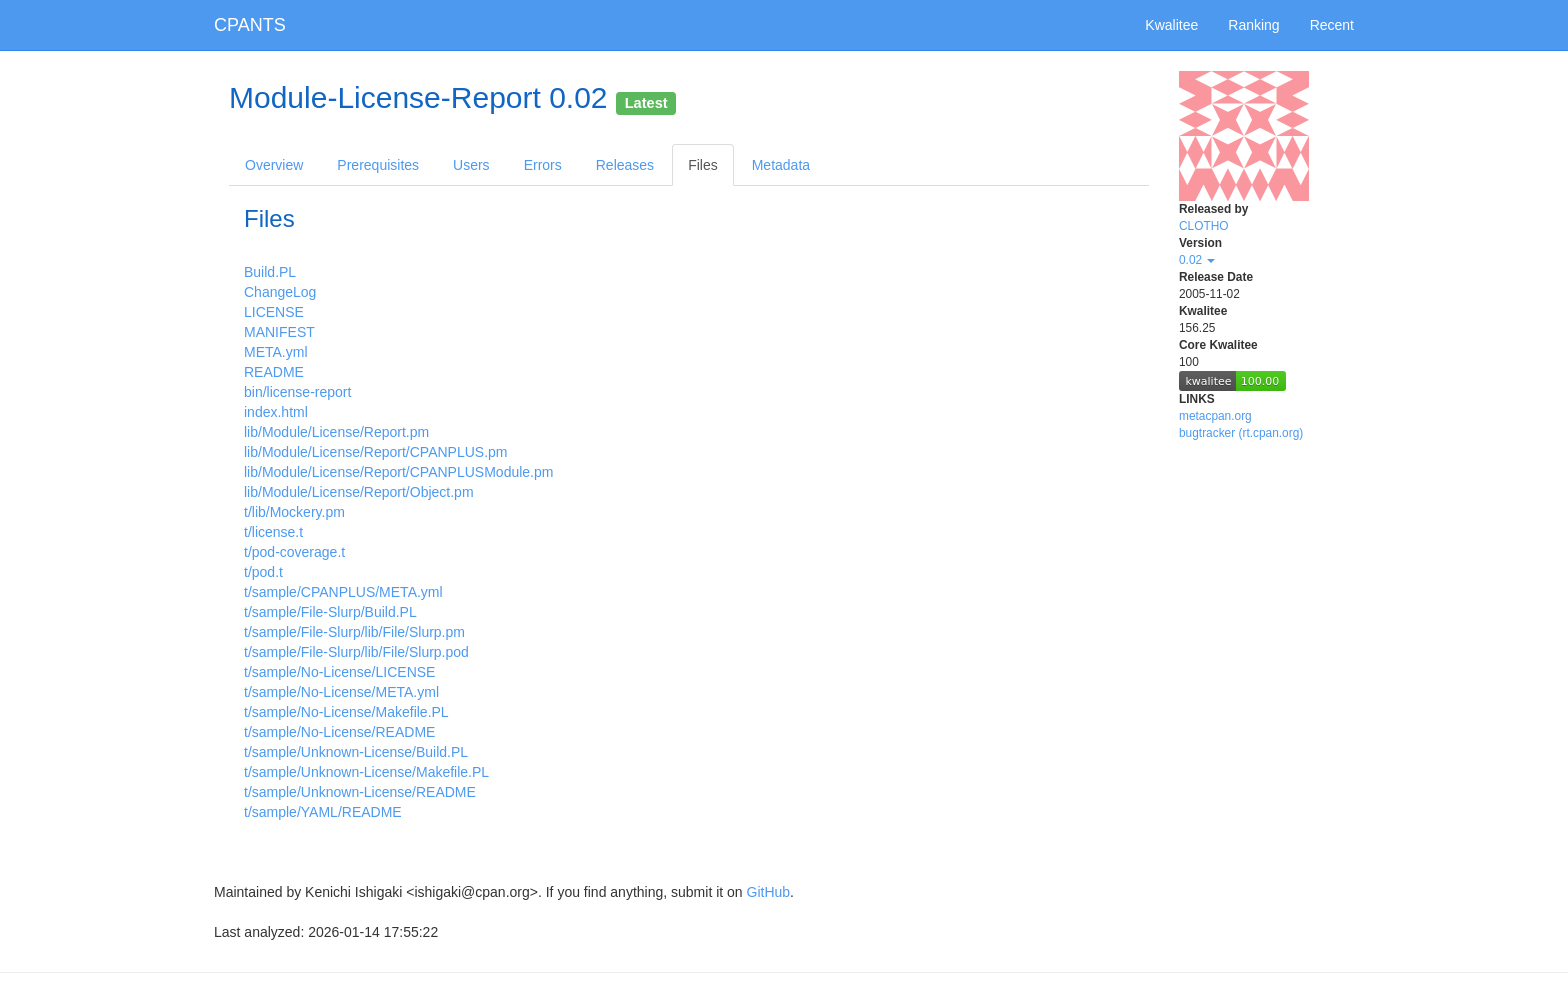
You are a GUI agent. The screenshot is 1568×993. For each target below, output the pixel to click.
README (274, 372)
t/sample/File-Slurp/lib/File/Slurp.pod (356, 652)
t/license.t (273, 532)
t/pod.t (263, 572)
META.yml (276, 352)
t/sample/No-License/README (339, 732)
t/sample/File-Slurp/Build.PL (330, 612)
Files (703, 165)
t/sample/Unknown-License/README (360, 792)
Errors (543, 165)
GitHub (769, 892)
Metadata (781, 165)
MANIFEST (279, 332)
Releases (625, 165)
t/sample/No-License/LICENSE (339, 672)
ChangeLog (280, 292)
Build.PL (270, 272)
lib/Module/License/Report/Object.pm (359, 492)
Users (471, 165)
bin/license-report (297, 392)
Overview (274, 165)
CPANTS (250, 25)
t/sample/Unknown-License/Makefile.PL (366, 772)
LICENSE (274, 312)
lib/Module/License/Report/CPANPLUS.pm (376, 452)
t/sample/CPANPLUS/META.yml (343, 592)
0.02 (1197, 260)
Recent (1332, 25)
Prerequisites (378, 165)
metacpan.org (1215, 416)
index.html (276, 412)
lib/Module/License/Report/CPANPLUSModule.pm (398, 472)
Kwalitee (1171, 25)
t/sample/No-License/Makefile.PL (346, 712)
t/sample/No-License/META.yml (341, 692)
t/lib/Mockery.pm (294, 512)
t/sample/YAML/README (323, 812)
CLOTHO (1204, 226)
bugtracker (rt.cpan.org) (1241, 433)
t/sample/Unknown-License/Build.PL (356, 752)
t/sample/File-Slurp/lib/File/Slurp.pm (354, 632)
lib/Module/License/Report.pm (336, 432)
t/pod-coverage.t (294, 552)
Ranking (1253, 25)
